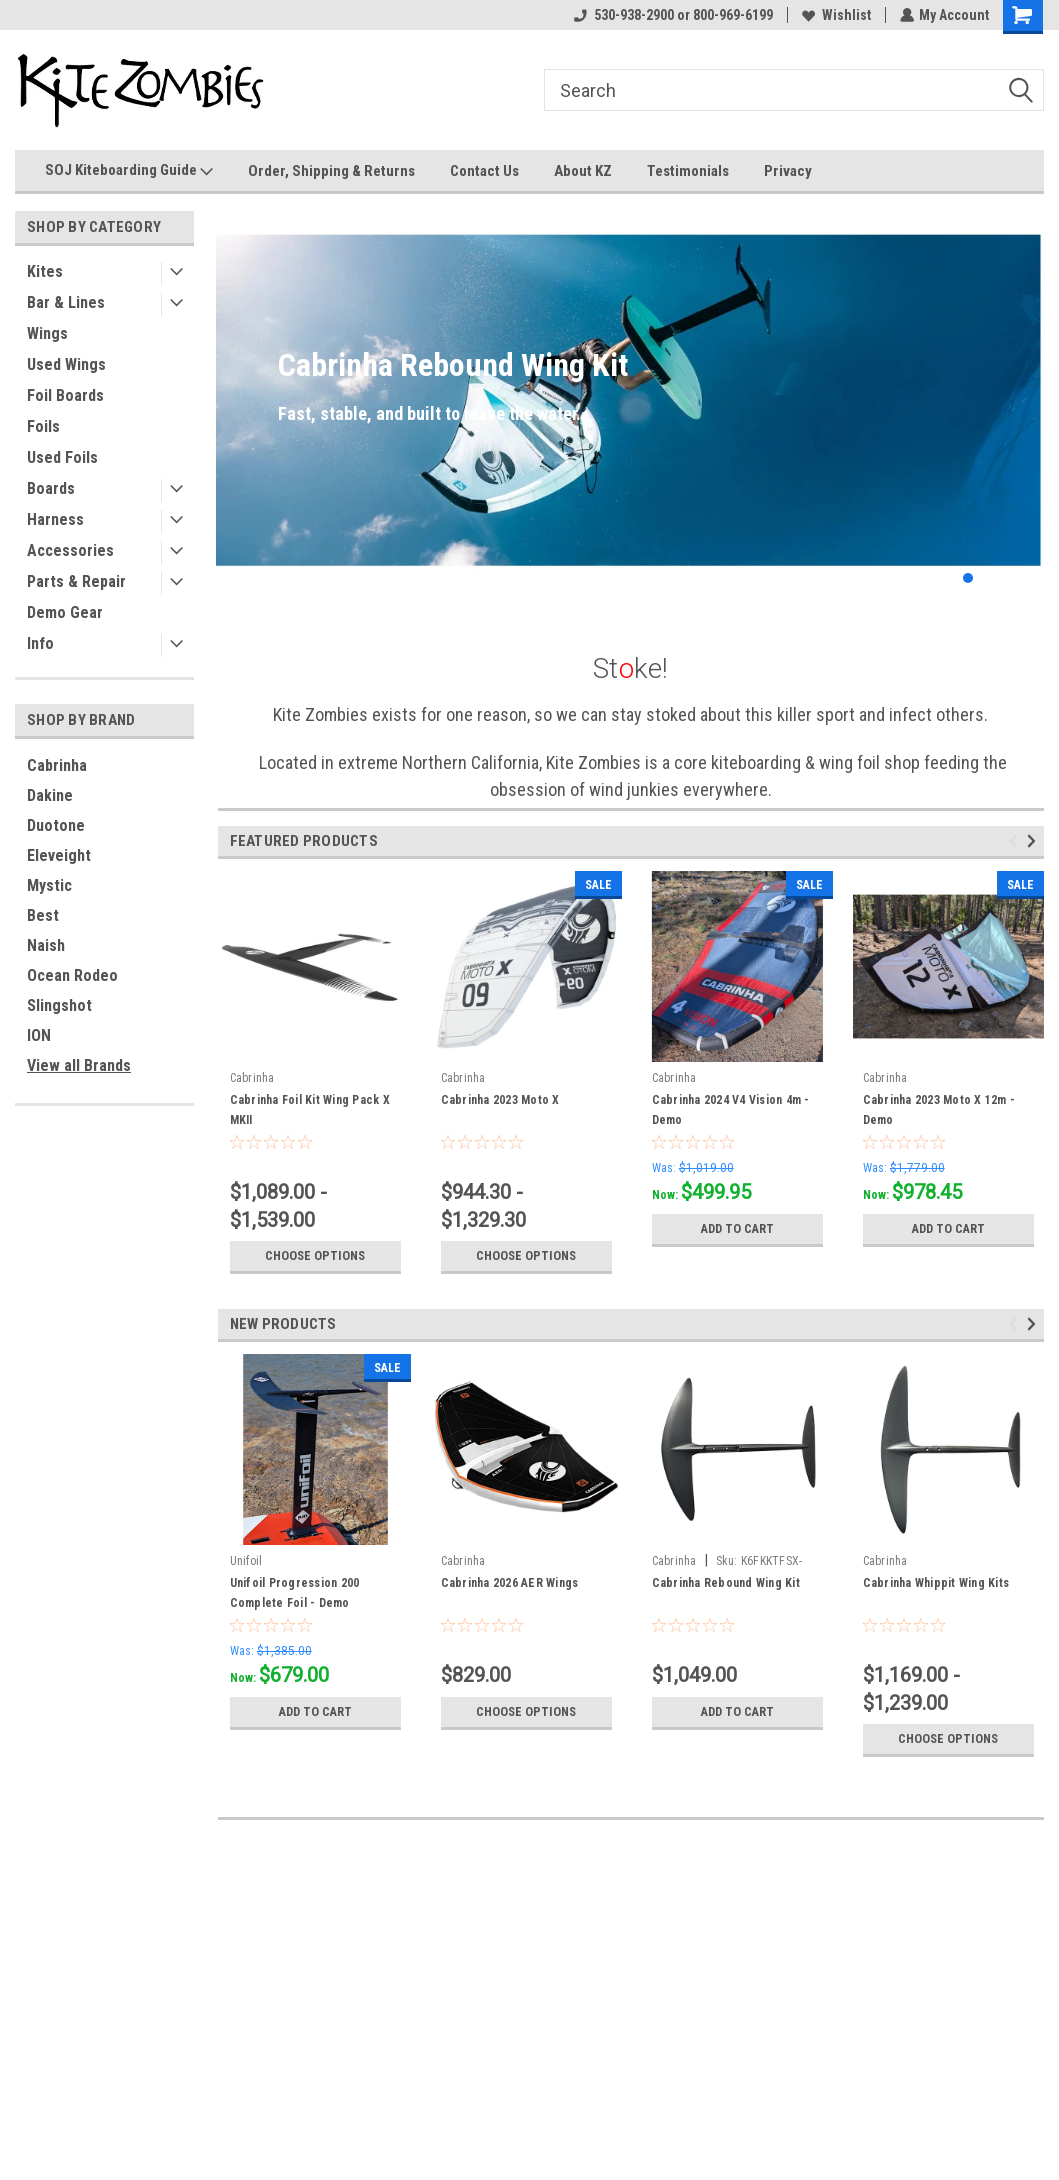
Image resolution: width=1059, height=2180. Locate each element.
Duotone (56, 825)
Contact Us (484, 171)
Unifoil (246, 1561)
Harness (55, 519)
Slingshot (59, 1005)
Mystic (49, 885)
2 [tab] (968, 578)
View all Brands (79, 1065)
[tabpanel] (629, 401)
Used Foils (62, 457)
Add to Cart (737, 1229)
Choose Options (315, 1256)
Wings (47, 333)
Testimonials (688, 171)
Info (40, 643)
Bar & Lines (66, 302)
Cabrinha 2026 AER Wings (510, 1583)
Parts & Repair (76, 581)
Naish (46, 945)
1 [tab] (948, 578)
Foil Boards (65, 395)
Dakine (50, 795)
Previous (1016, 840)
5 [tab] (1028, 578)
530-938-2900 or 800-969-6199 (672, 15)
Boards (51, 488)
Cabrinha (57, 765)
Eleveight (59, 855)
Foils (43, 426)
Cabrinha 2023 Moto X (500, 1100)
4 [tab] (1008, 578)
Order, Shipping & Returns (331, 171)
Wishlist (835, 15)
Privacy (788, 171)
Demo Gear (65, 612)
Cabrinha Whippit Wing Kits (936, 1583)
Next (1034, 840)
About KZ (583, 171)
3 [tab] (988, 578)
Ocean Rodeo (72, 975)
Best (43, 915)
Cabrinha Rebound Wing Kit (726, 1583)
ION (39, 1035)
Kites (45, 271)
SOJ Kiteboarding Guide (129, 171)
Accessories (70, 550)
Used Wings (66, 364)
